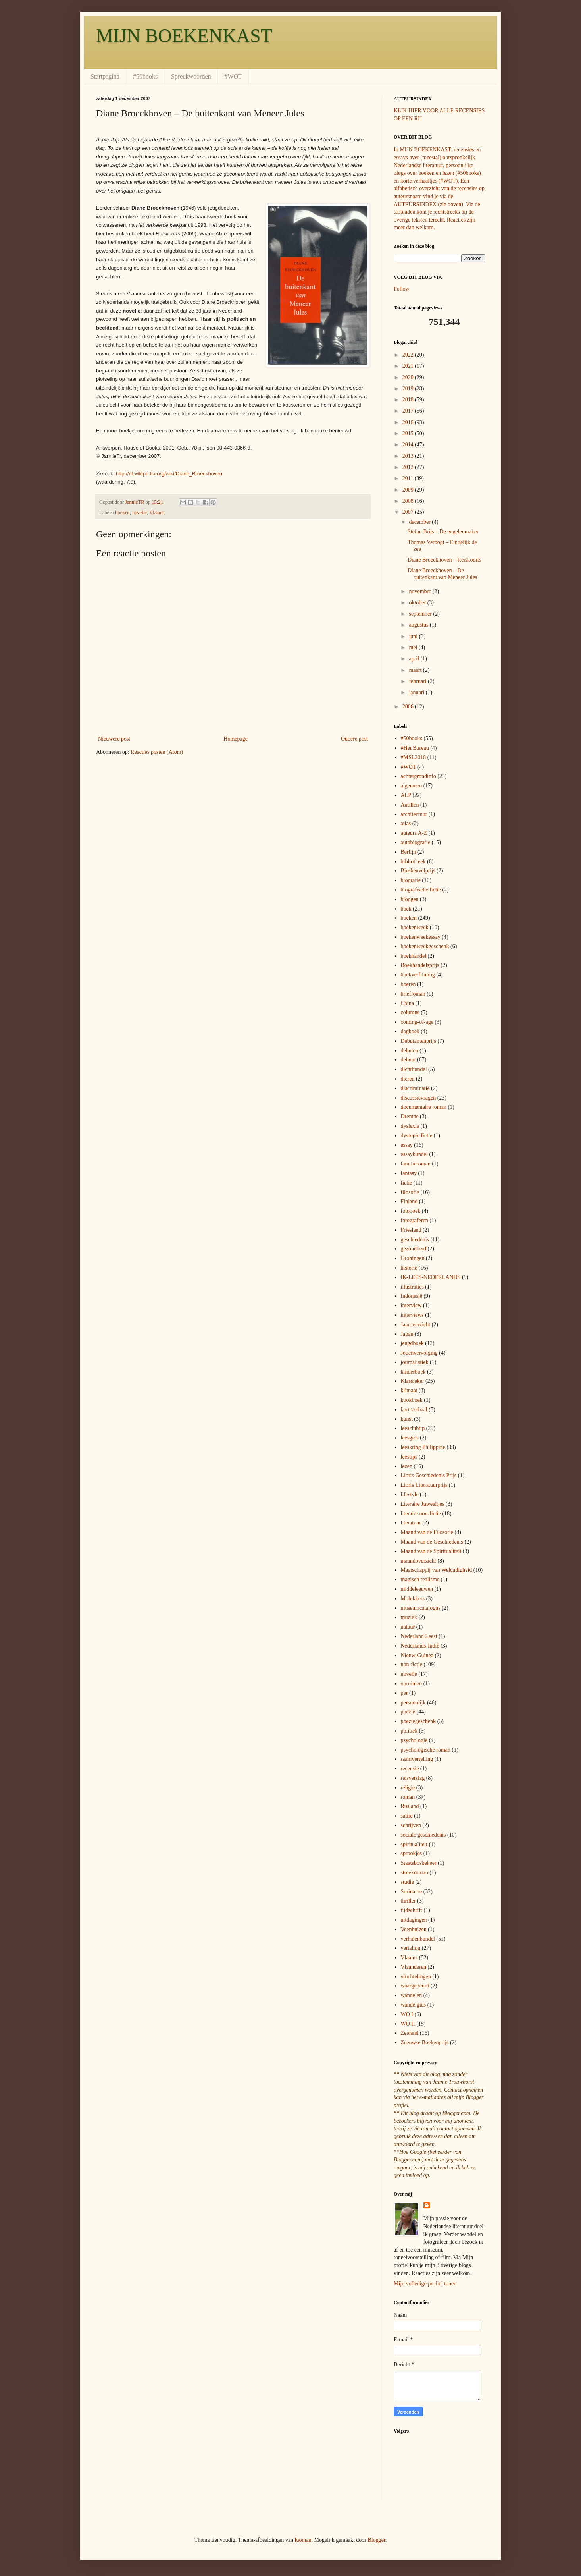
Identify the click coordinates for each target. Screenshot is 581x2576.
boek (406, 909)
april (414, 659)
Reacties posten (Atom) (157, 752)
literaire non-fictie (421, 1514)
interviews (412, 1315)
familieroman (416, 1164)
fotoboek (411, 1211)
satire (407, 1816)
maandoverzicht (418, 1561)
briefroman (413, 994)
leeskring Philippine (423, 1447)
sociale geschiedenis (423, 1835)
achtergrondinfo (418, 776)
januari (417, 692)
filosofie (410, 1192)
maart (416, 670)
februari (418, 681)
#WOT (233, 76)
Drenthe (410, 1116)
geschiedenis (415, 1240)
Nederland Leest (419, 1636)
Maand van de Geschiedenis (432, 1542)
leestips (409, 1457)
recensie (410, 1768)
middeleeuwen (417, 1589)
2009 (408, 490)
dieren (408, 1079)
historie (409, 1268)
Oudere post (354, 739)
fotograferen (414, 1220)
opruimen (411, 1683)
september (421, 614)
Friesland (411, 1230)
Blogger (376, 2540)
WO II (408, 2024)
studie (407, 1882)
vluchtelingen (416, 1977)
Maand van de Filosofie (427, 1532)
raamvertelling (417, 1759)
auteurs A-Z (414, 833)
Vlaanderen (414, 1967)
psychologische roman (426, 1750)
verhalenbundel (418, 1939)
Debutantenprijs (418, 1041)
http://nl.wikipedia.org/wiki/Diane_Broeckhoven (169, 474)
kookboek (412, 1400)
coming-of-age (417, 1022)
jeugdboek (412, 1343)
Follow (402, 289)
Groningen (413, 1258)
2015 (408, 433)
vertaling (411, 1948)
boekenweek (415, 927)
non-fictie (411, 1664)
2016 (408, 422)
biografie (411, 880)
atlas (406, 823)
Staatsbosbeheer (419, 1863)
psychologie (414, 1740)
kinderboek (413, 1372)
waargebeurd (415, 1986)
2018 (408, 400)
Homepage (235, 739)
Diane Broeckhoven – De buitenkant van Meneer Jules (442, 573)
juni (414, 636)
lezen (407, 1466)
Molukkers (413, 1599)
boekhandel (414, 956)
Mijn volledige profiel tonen (425, 2284)
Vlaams (156, 512)
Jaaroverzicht (416, 1325)
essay (407, 1145)
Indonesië (411, 1296)
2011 (408, 478)
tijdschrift (411, 1910)
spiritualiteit (414, 1844)
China (407, 1003)
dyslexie (410, 1126)
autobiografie (416, 842)
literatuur (411, 1523)
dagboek (410, 1031)
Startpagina (104, 76)
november (420, 591)
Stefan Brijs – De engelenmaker (443, 531)
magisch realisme (420, 1579)
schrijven (411, 1825)
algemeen (411, 786)
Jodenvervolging (419, 1353)
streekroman (414, 1873)
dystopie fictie (417, 1135)
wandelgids (413, 2005)
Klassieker (412, 1381)
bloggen (410, 899)
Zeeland (410, 2033)
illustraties (412, 1287)
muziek (409, 1617)
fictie (406, 1183)
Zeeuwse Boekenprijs (425, 2042)
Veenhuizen (414, 1929)
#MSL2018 (413, 757)
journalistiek (415, 1362)
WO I (407, 2014)
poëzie (408, 1712)
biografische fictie (421, 890)
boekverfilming (418, 975)
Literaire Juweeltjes (422, 1504)
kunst (407, 1419)
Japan (407, 1334)
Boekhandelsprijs (420, 965)
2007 (408, 512)
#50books (145, 76)
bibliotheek (413, 861)
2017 (408, 411)
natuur (408, 1627)
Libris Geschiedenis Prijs (429, 1475)
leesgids (410, 1438)
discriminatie (415, 1088)
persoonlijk (413, 1703)
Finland (409, 1201)
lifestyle (410, 1494)
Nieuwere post (114, 739)
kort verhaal (414, 1409)
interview (411, 1305)
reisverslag (413, 1778)
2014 (408, 445)
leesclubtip (413, 1428)
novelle (139, 512)
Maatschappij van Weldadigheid (436, 1570)
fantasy (409, 1173)
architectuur (414, 814)
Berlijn (408, 852)
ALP (406, 795)
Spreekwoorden (191, 76)
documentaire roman (423, 1107)
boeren (408, 984)
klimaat (409, 1390)
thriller (408, 1901)
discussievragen (418, 1098)
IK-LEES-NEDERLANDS (431, 1277)
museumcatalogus (421, 1608)
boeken (122, 512)
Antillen (410, 805)
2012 (408, 467)
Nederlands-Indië (420, 1646)
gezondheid (414, 1249)
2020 (408, 377)
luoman (303, 2540)
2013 (408, 456)
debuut (408, 1060)
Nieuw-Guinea (417, 1655)
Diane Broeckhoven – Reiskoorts (444, 560)
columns (410, 1012)
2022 (408, 355)
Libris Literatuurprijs (424, 1485)
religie (408, 1788)
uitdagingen (414, 1920)
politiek (409, 1731)
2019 (408, 389)
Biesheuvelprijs (418, 871)
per (404, 1693)
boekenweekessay (421, 937)
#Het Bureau (415, 748)
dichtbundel (414, 1069)
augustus (419, 625)
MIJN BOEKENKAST (184, 35)
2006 (408, 707)
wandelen (411, 1995)
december (420, 522)
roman (408, 1797)
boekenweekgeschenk (425, 946)
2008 (408, 501)
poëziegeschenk (418, 1721)
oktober (418, 603)
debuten (409, 1051)
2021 (408, 366)
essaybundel (414, 1154)
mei (414, 647)
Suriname (411, 1892)
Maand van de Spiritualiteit (431, 1551)
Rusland (410, 1806)
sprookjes (411, 1853)
